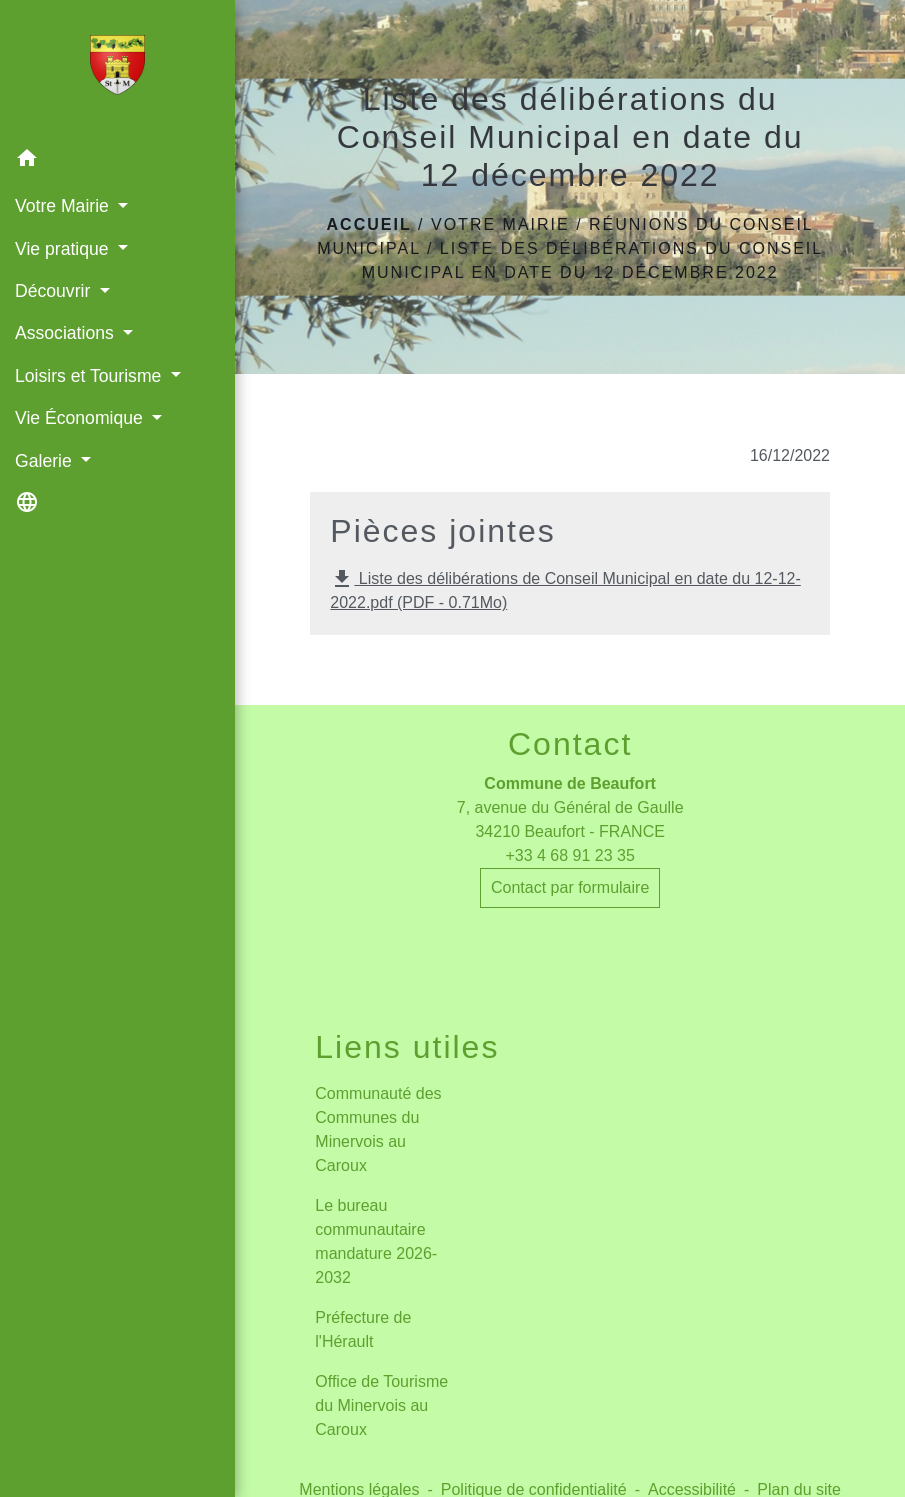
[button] (117, 161)
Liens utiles (407, 1047)
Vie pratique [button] (64, 249)
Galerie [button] (46, 461)
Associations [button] (67, 333)
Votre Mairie (500, 224)
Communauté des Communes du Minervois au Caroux (378, 1129)
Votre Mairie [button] (64, 206)
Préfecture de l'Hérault (363, 1329)
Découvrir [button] (55, 291)
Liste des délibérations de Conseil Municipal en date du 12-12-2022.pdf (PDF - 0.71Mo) (565, 589)
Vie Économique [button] (81, 418)
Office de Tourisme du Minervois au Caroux (381, 1405)
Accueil (369, 224)
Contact (570, 744)
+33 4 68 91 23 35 (569, 855)
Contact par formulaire (570, 887)
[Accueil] (117, 69)
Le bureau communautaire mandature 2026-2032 (376, 1241)
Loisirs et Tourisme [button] (90, 376)
